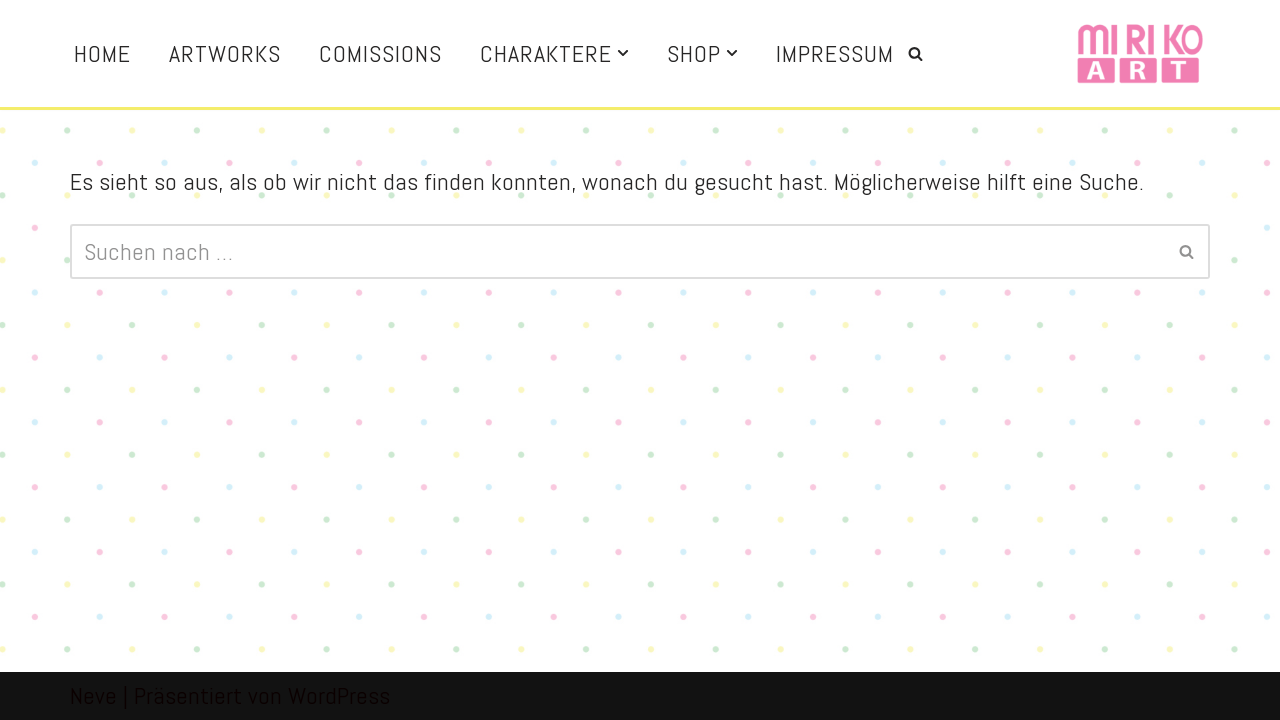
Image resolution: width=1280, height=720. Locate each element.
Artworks (225, 53)
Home (102, 53)
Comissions (380, 53)
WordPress (339, 695)
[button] (623, 53)
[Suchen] (915, 53)
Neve (93, 695)
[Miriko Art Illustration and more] (1140, 53)
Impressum (835, 53)
